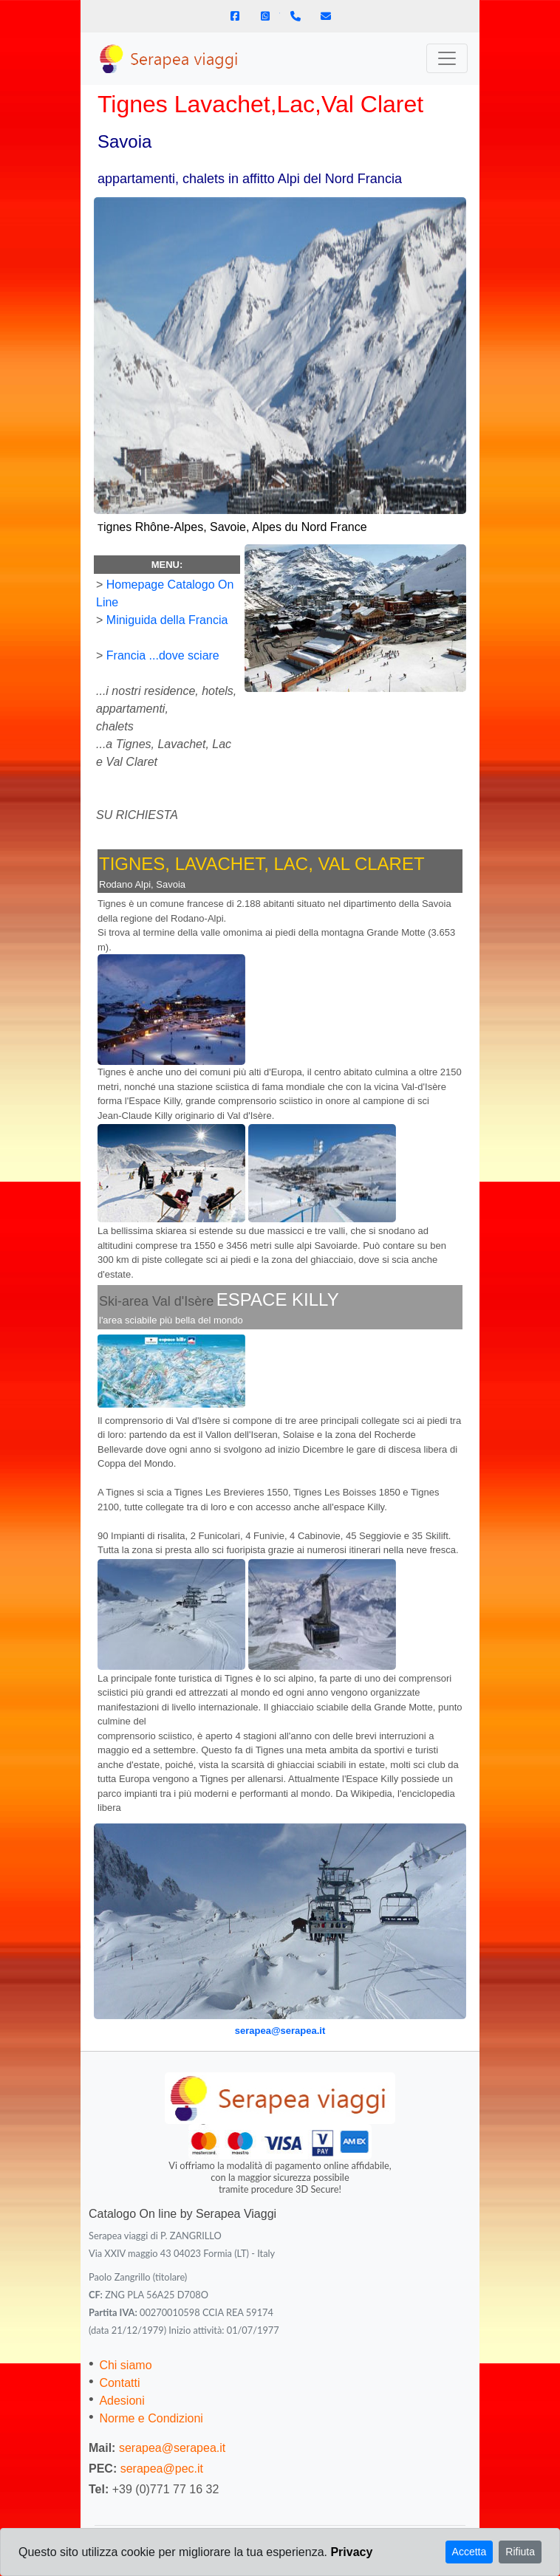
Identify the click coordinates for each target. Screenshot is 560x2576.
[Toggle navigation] (447, 58)
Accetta (469, 2552)
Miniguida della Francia (167, 620)
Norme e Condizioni (151, 2418)
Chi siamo (125, 2365)
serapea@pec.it (161, 2468)
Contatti (119, 2383)
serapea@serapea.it (280, 2030)
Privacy (351, 2552)
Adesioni (121, 2400)
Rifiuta (520, 2552)
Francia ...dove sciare (162, 655)
